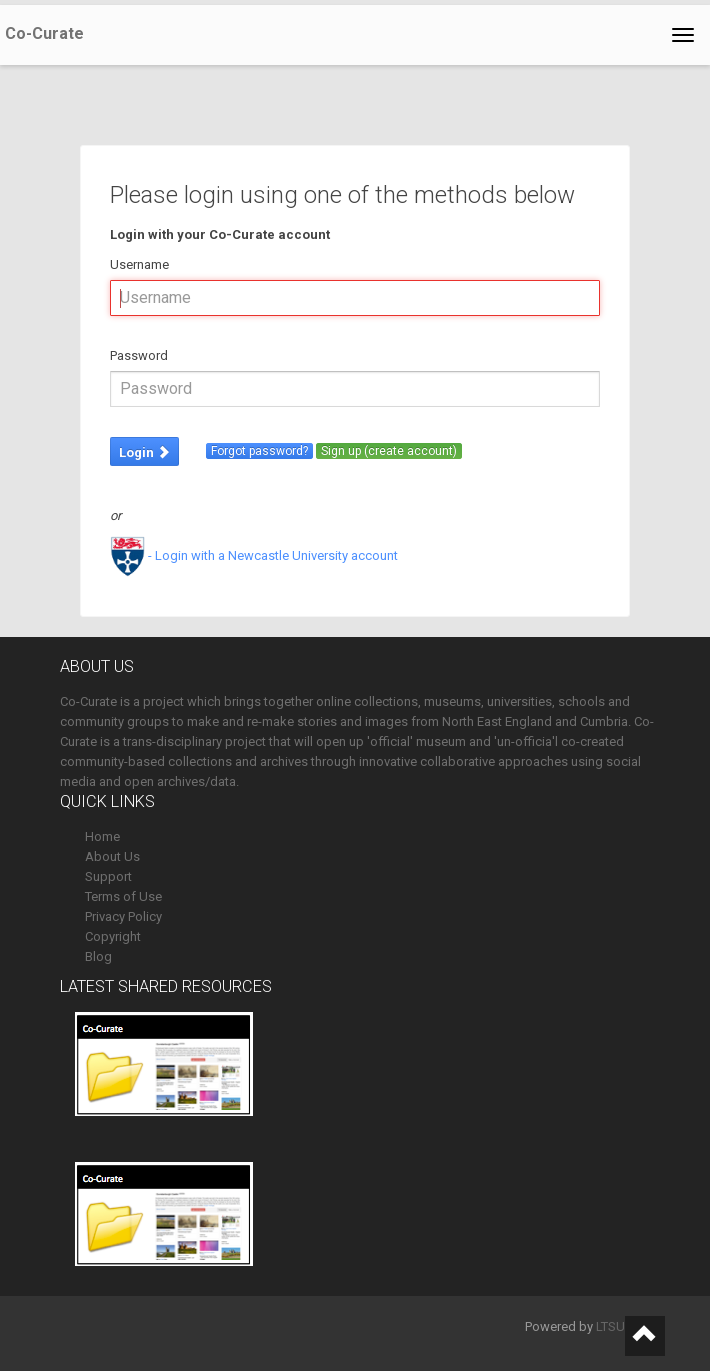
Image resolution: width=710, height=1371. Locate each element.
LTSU (610, 1326)
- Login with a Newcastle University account (254, 555)
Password (139, 355)
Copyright (113, 936)
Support (108, 876)
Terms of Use (123, 896)
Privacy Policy (123, 916)
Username (139, 264)
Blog (98, 956)
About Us (112, 856)
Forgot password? (259, 451)
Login (144, 452)
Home (102, 836)
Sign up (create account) (389, 451)
